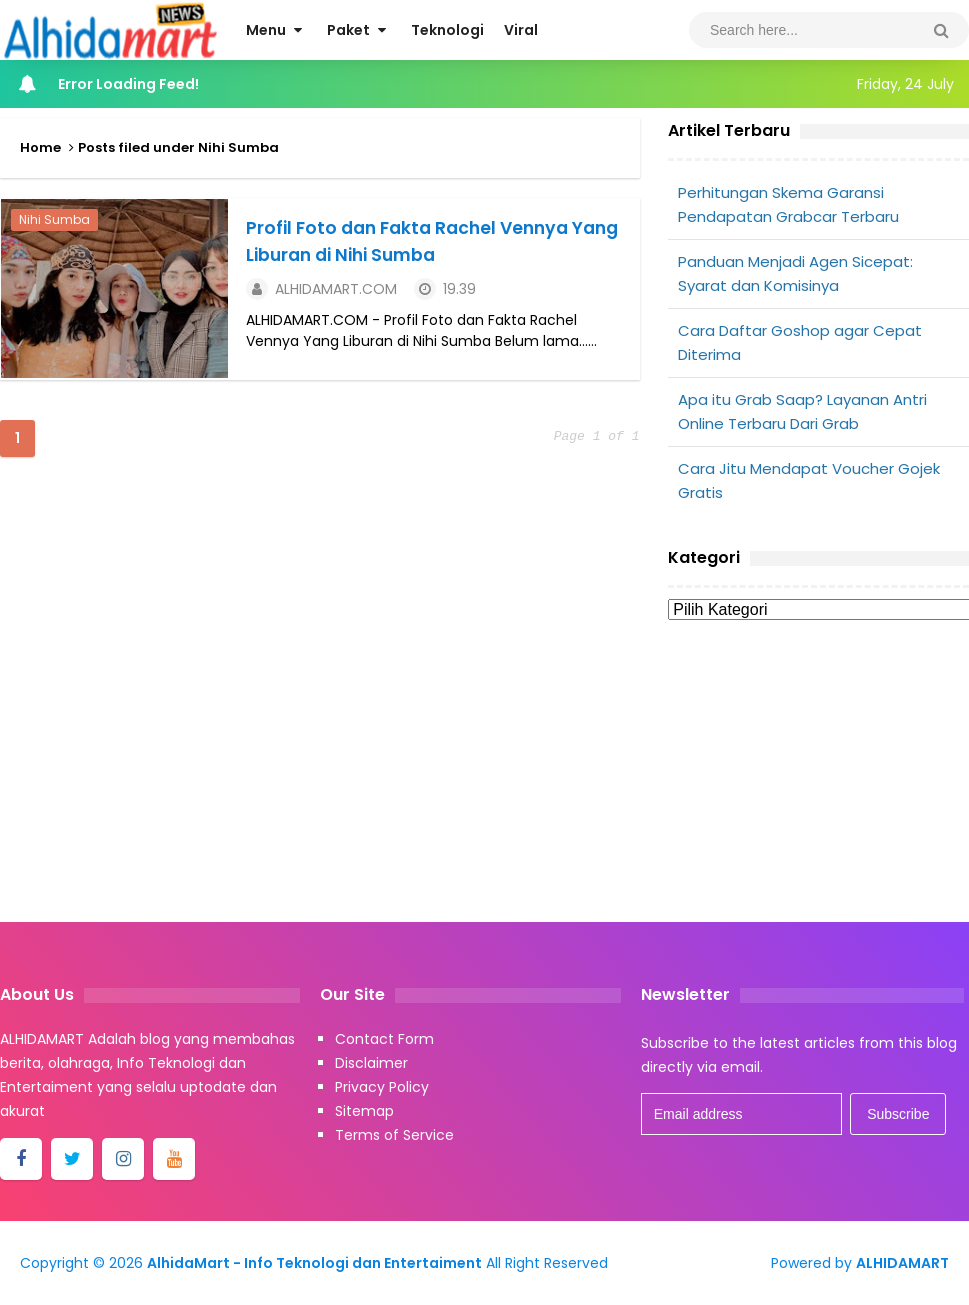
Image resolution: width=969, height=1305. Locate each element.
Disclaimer (371, 1063)
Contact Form (384, 1039)
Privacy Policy (382, 1087)
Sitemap (364, 1111)
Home (40, 147)
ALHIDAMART (902, 1263)
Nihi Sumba (53, 218)
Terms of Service (394, 1135)
